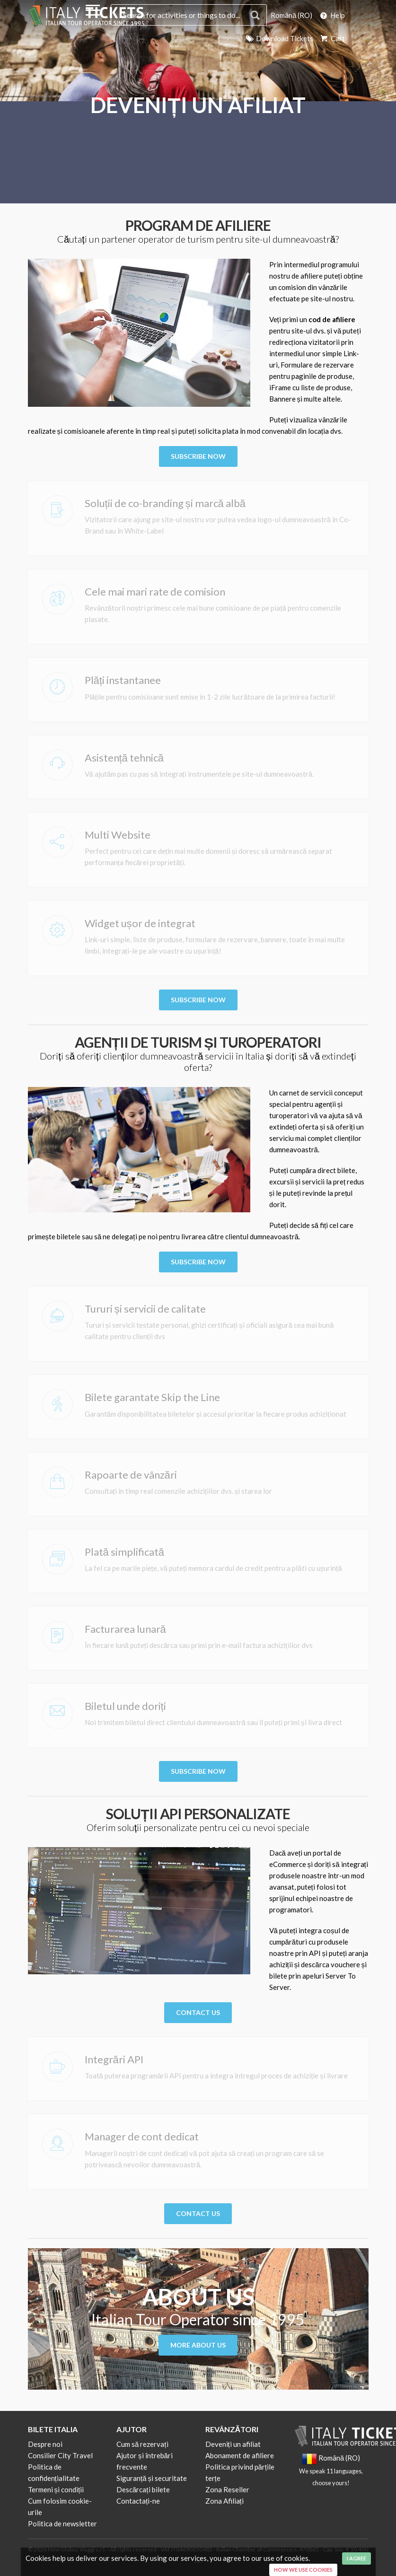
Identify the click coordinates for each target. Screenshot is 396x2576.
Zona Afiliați (224, 2501)
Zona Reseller (227, 2489)
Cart (332, 38)
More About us (198, 2345)
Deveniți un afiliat (233, 2444)
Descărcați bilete (143, 2489)
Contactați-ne (138, 2501)
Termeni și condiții (56, 2489)
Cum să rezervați (142, 2444)
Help (332, 15)
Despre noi (45, 2444)
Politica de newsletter (62, 2523)
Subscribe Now (198, 456)
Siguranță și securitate (151, 2478)
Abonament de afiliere (239, 2455)
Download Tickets (279, 38)
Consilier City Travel (60, 2455)
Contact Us (198, 2012)
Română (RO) (291, 15)
